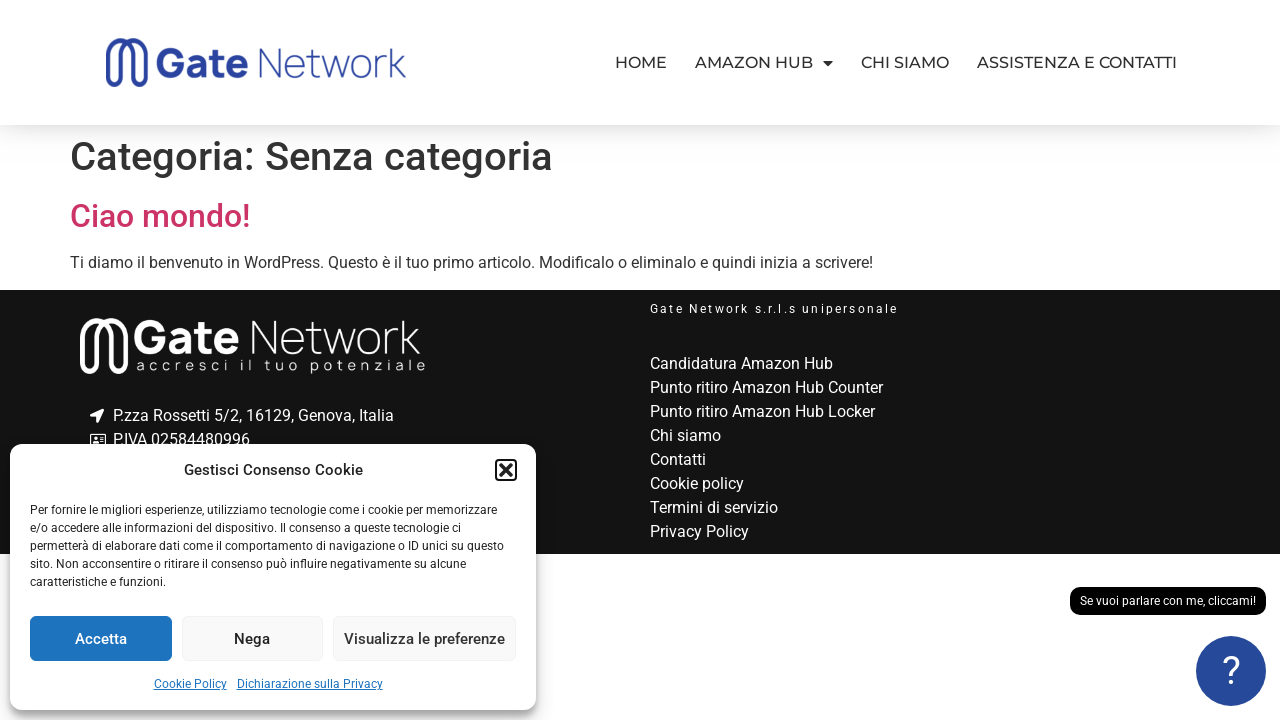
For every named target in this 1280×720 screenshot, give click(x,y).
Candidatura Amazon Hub (741, 363)
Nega (252, 639)
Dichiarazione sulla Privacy (310, 684)
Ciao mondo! (160, 216)
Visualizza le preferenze (424, 639)
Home (641, 62)
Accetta (101, 639)
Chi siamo (905, 62)
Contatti (678, 459)
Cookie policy (697, 483)
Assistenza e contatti (1077, 62)
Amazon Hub (764, 63)
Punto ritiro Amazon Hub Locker (762, 411)
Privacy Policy (699, 531)
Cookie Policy (190, 684)
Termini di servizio (714, 507)
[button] (506, 470)
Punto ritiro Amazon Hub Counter (766, 387)
